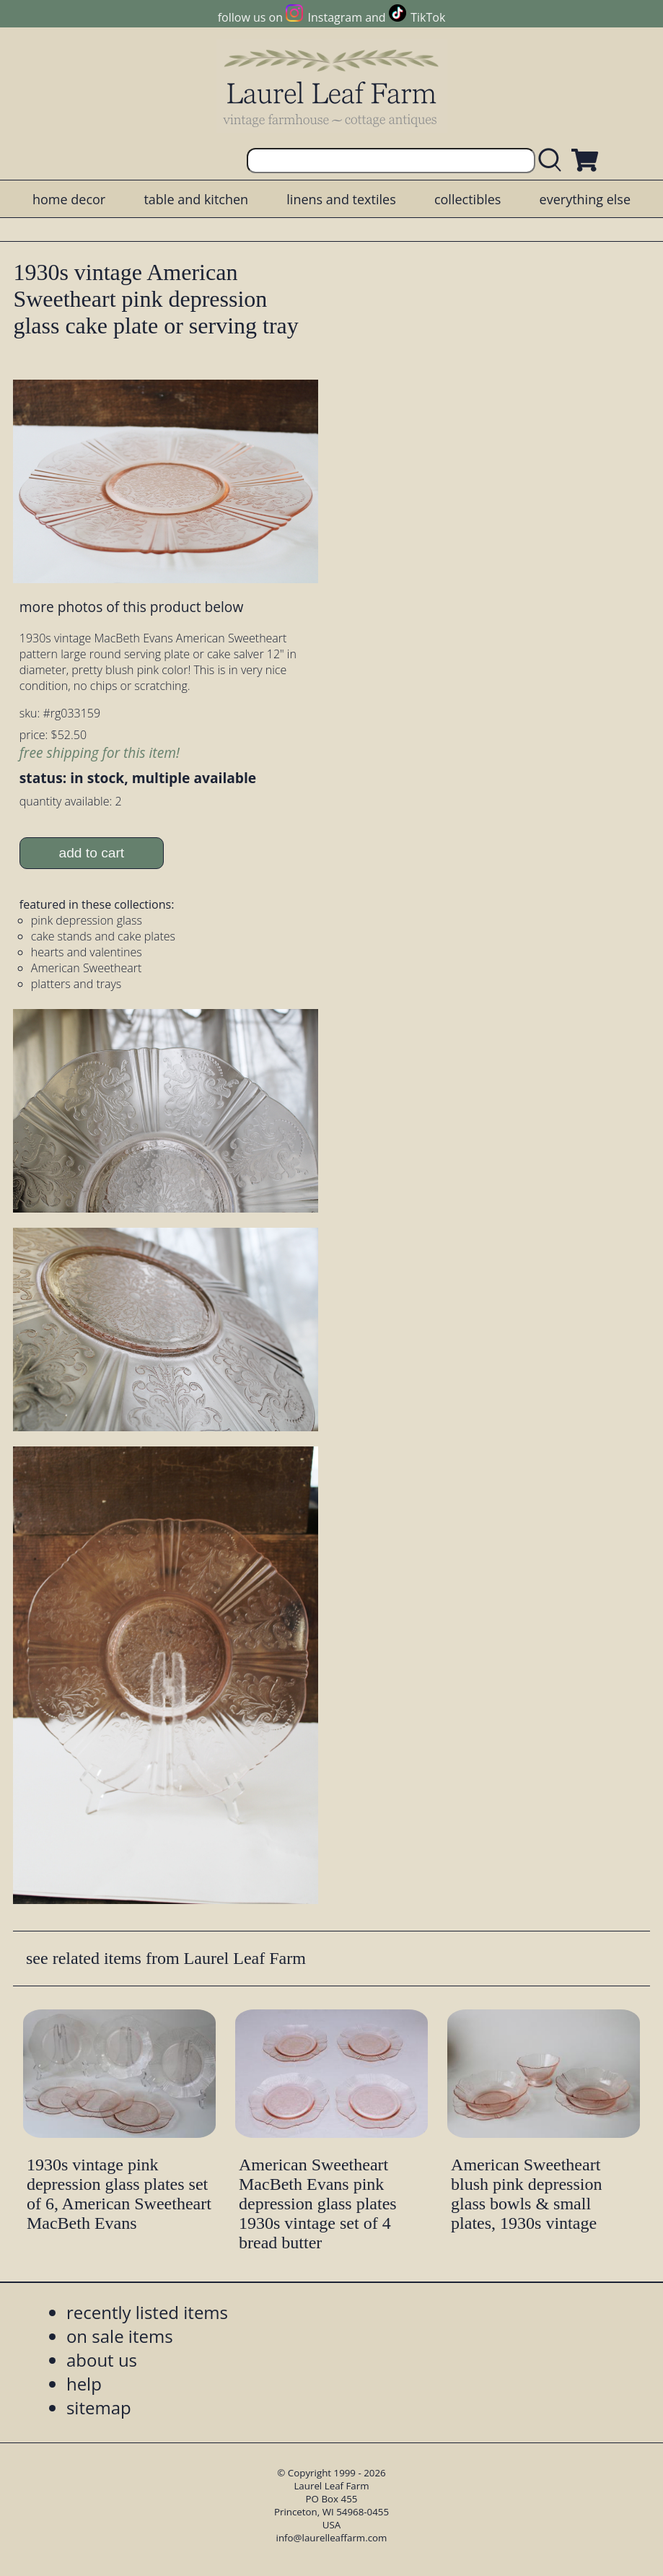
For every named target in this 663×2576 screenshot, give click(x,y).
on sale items (119, 2336)
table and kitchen (196, 199)
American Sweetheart (86, 968)
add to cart (91, 852)
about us (101, 2360)
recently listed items (147, 2312)
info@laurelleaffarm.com (331, 2537)
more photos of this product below (131, 606)
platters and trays (76, 984)
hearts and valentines (86, 952)
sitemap (98, 2407)
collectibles (467, 199)
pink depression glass (86, 920)
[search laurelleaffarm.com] (553, 160)
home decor (68, 199)
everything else (585, 199)
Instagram (335, 17)
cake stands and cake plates (103, 936)
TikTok (427, 17)
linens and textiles (340, 199)
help (84, 2384)
